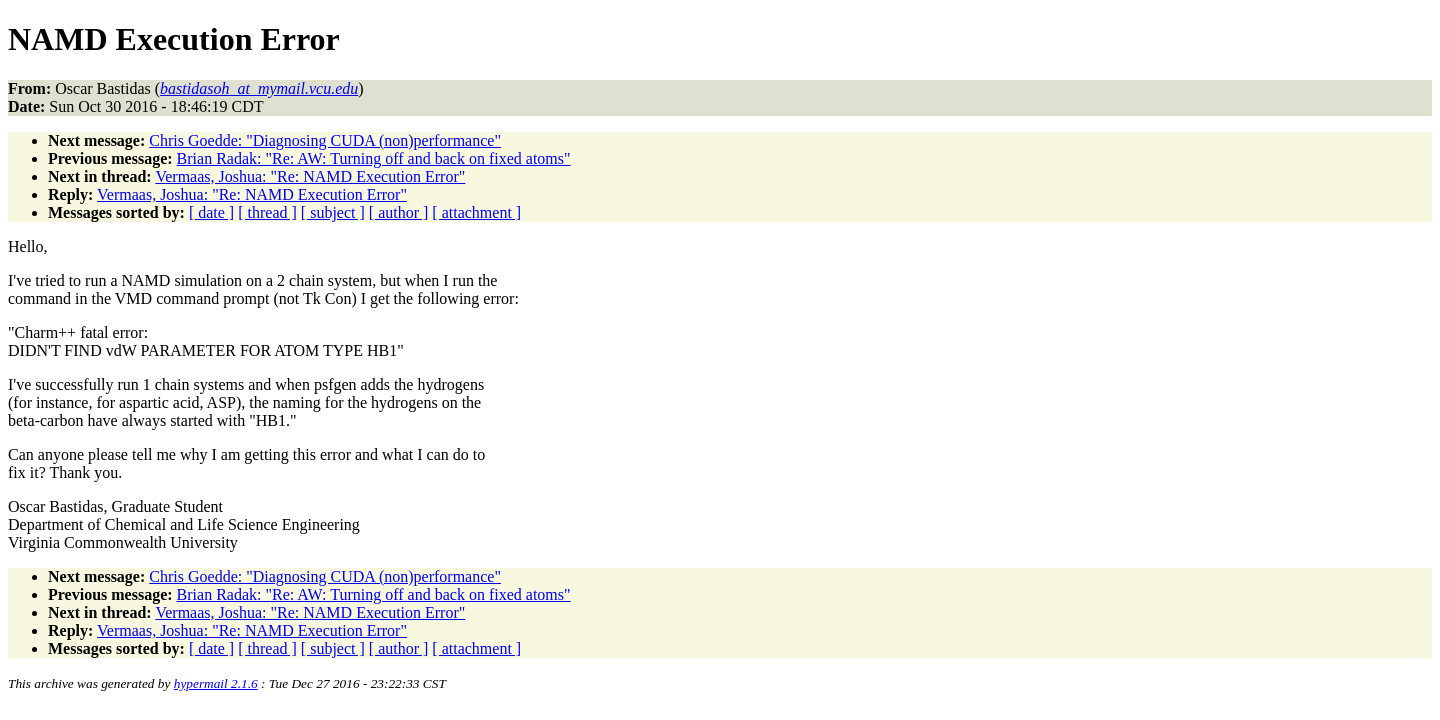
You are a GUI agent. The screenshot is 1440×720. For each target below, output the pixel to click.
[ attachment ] (476, 212)
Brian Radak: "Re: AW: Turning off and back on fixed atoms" (374, 158)
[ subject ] (333, 212)
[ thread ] (267, 212)
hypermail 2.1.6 (216, 683)
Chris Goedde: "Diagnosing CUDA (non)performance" (325, 140)
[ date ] (211, 212)
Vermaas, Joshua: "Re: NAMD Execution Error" (310, 176)
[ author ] (399, 212)
